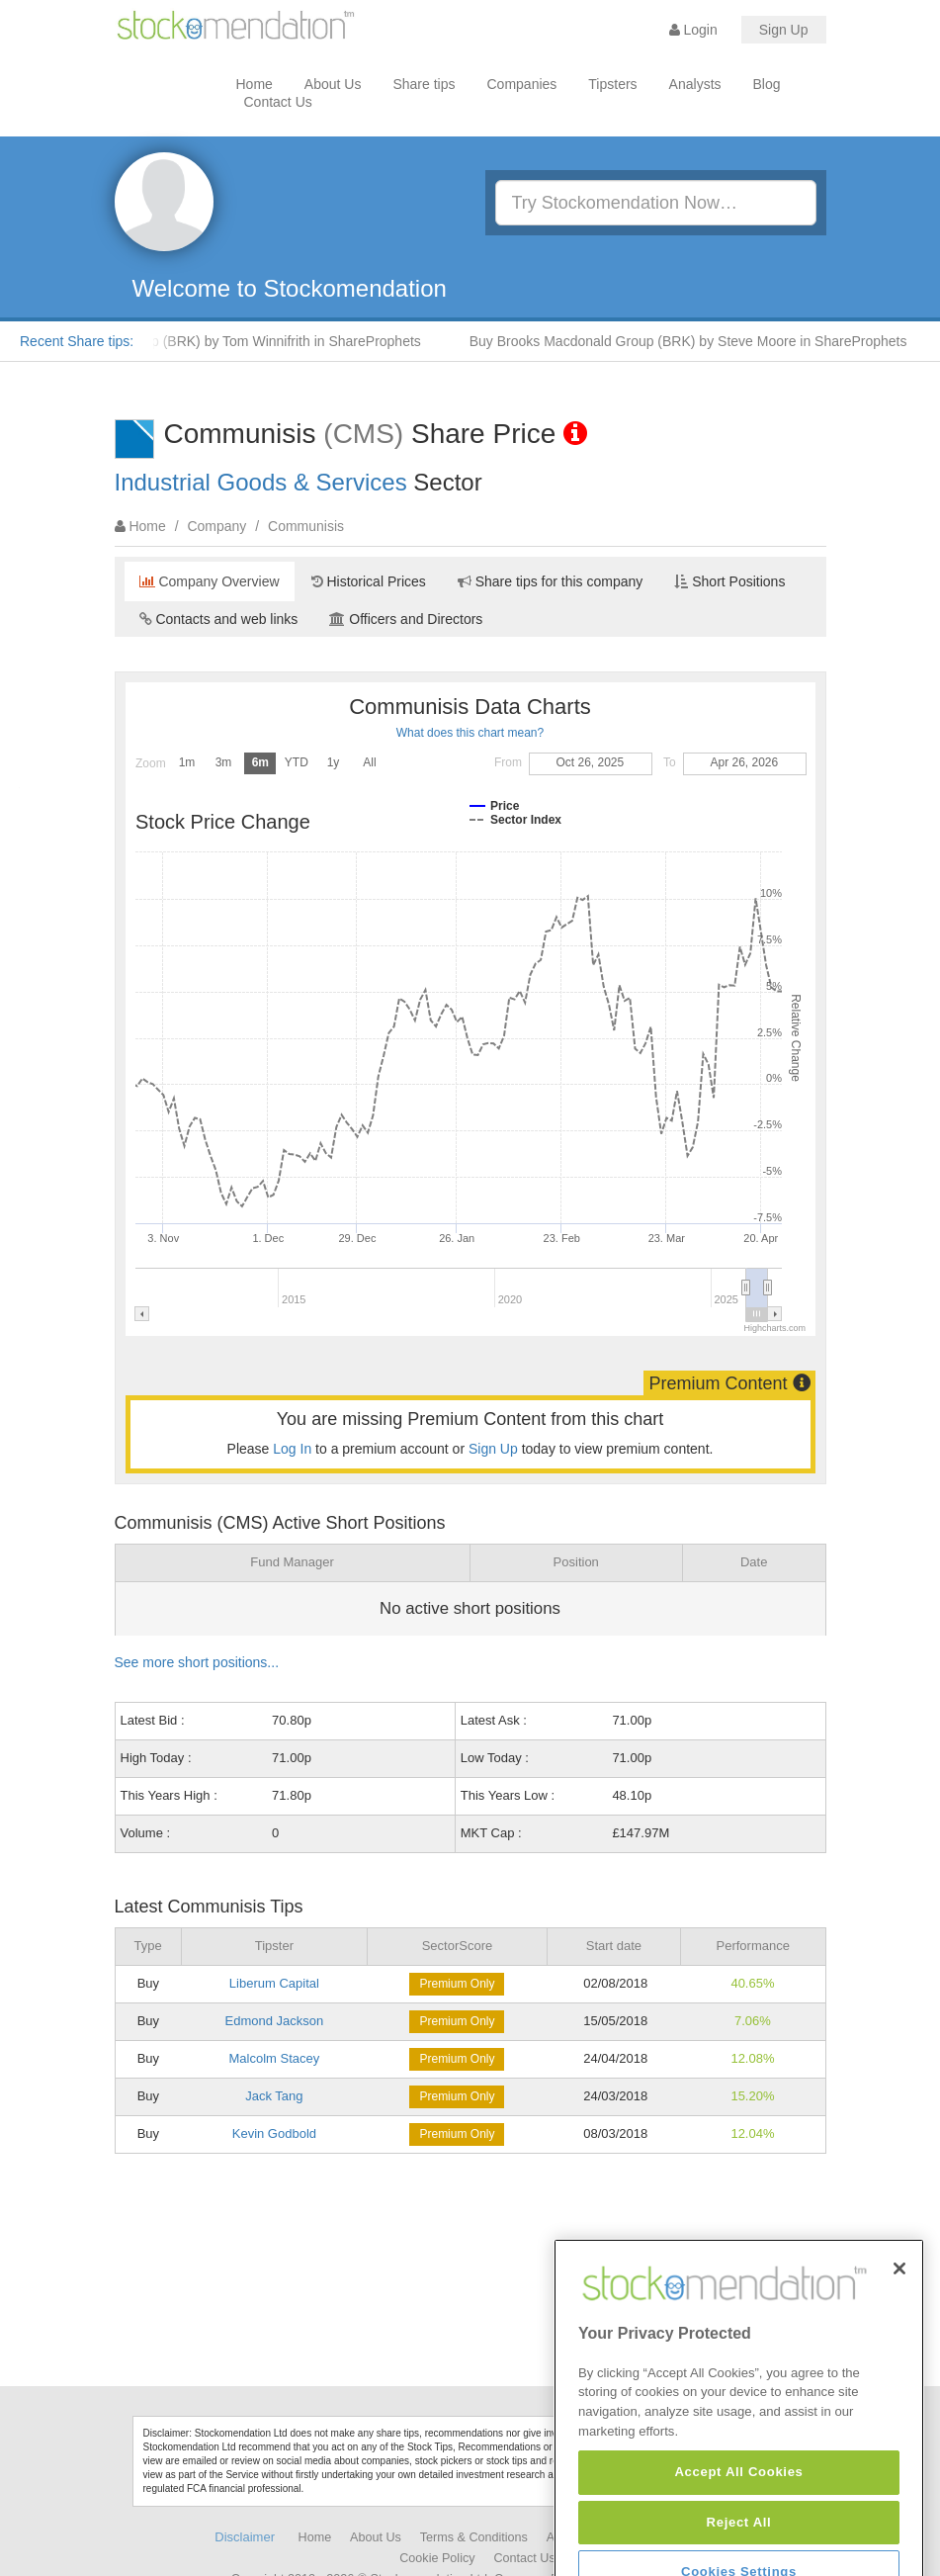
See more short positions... (197, 1662)
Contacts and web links (219, 619)
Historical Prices (368, 581)
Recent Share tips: (76, 341)
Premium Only (456, 1984)
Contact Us (278, 102)
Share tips (423, 84)
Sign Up (784, 30)
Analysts (695, 84)
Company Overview (209, 581)
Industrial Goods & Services (261, 482)
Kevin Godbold (274, 2133)
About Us (333, 84)
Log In (292, 1449)
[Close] (899, 2330)
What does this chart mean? (470, 733)
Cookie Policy (436, 2558)
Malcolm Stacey (274, 2058)
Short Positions (729, 581)
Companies (522, 84)
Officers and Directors (405, 619)
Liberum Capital (274, 1983)
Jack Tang (273, 2095)
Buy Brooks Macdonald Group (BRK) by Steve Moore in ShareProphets (700, 341)
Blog (767, 84)
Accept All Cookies (738, 2533)
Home (254, 84)
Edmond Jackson (274, 2020)
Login (693, 30)
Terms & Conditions (474, 2537)
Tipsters (612, 84)
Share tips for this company (550, 581)
